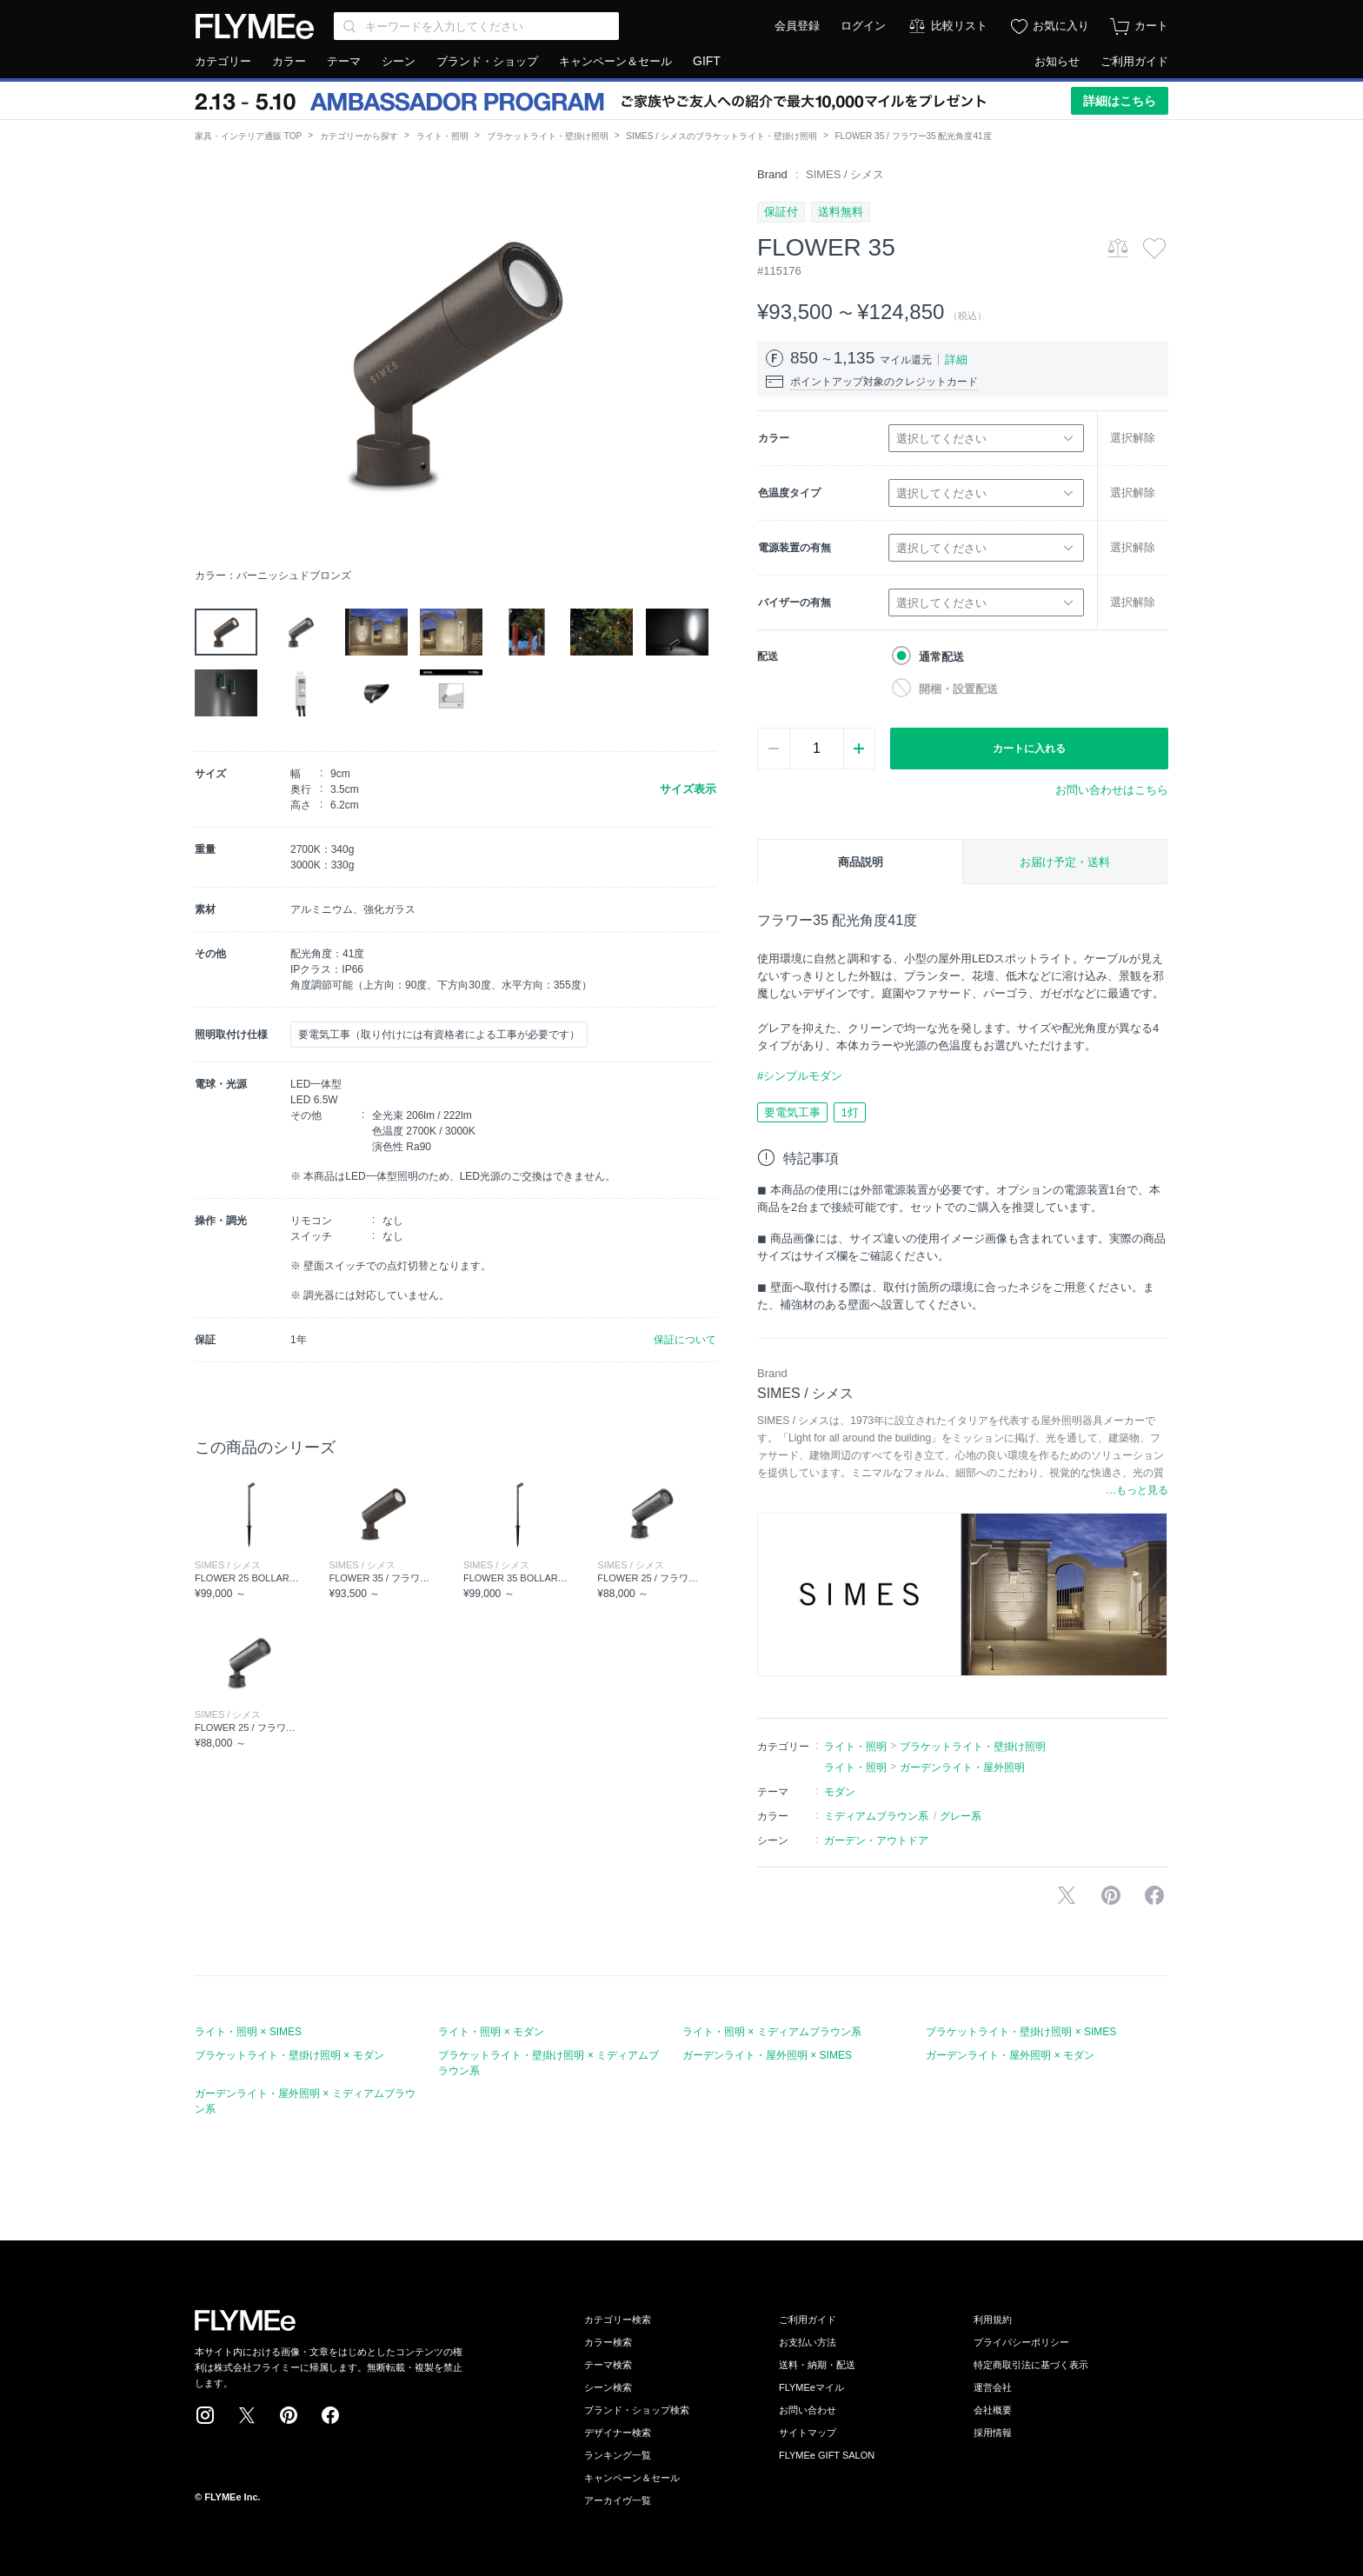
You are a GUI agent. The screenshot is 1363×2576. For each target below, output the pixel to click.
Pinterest (288, 2415)
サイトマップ (807, 2432)
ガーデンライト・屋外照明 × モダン (1010, 2055)
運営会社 (993, 2387)
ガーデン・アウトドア (876, 1840)
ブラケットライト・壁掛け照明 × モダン (289, 2055)
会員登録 (797, 25)
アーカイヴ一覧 (617, 2500)
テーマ (344, 61)
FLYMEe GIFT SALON (826, 2455)
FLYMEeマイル (811, 2387)
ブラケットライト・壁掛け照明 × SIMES (1021, 2032)
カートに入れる (1029, 748)
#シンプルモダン (799, 1075)
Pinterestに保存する (1111, 1895)
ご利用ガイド (1134, 61)
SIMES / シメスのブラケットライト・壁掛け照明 (721, 136)
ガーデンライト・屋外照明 (962, 1767)
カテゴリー (223, 61)
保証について (685, 1340)
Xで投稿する (1066, 1895)
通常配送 (941, 656)
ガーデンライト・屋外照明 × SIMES (767, 2055)
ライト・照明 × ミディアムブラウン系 (771, 2032)
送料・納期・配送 (817, 2365)
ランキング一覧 (617, 2455)
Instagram (205, 2415)
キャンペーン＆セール (615, 61)
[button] (209, 362)
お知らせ (1057, 61)
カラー (289, 61)
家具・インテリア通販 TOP (248, 136)
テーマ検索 (608, 2365)
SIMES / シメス (845, 174)
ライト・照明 (442, 136)
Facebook (330, 2415)
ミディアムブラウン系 (876, 1816)
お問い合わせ (807, 2410)
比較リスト (959, 25)
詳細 (956, 359)
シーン (399, 61)
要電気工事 (792, 1112)
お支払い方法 (807, 2342)
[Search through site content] (476, 26)
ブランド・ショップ (487, 61)
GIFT (707, 61)
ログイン (863, 25)
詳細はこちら (1119, 101)
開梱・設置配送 (958, 689)
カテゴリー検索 (617, 2319)
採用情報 (993, 2432)
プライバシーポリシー (1021, 2342)
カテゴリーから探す (359, 136)
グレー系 (960, 1816)
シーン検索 (608, 2387)
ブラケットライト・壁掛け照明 (547, 136)
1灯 (849, 1112)
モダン (839, 1792)
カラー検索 (608, 2342)
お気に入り (1061, 25)
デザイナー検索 (617, 2432)
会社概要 (993, 2410)
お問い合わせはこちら (1111, 789)
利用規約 (993, 2319)
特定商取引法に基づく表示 (1031, 2365)
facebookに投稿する (1154, 1895)
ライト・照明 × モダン (491, 2032)
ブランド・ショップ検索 (636, 2410)
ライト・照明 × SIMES (248, 2032)
